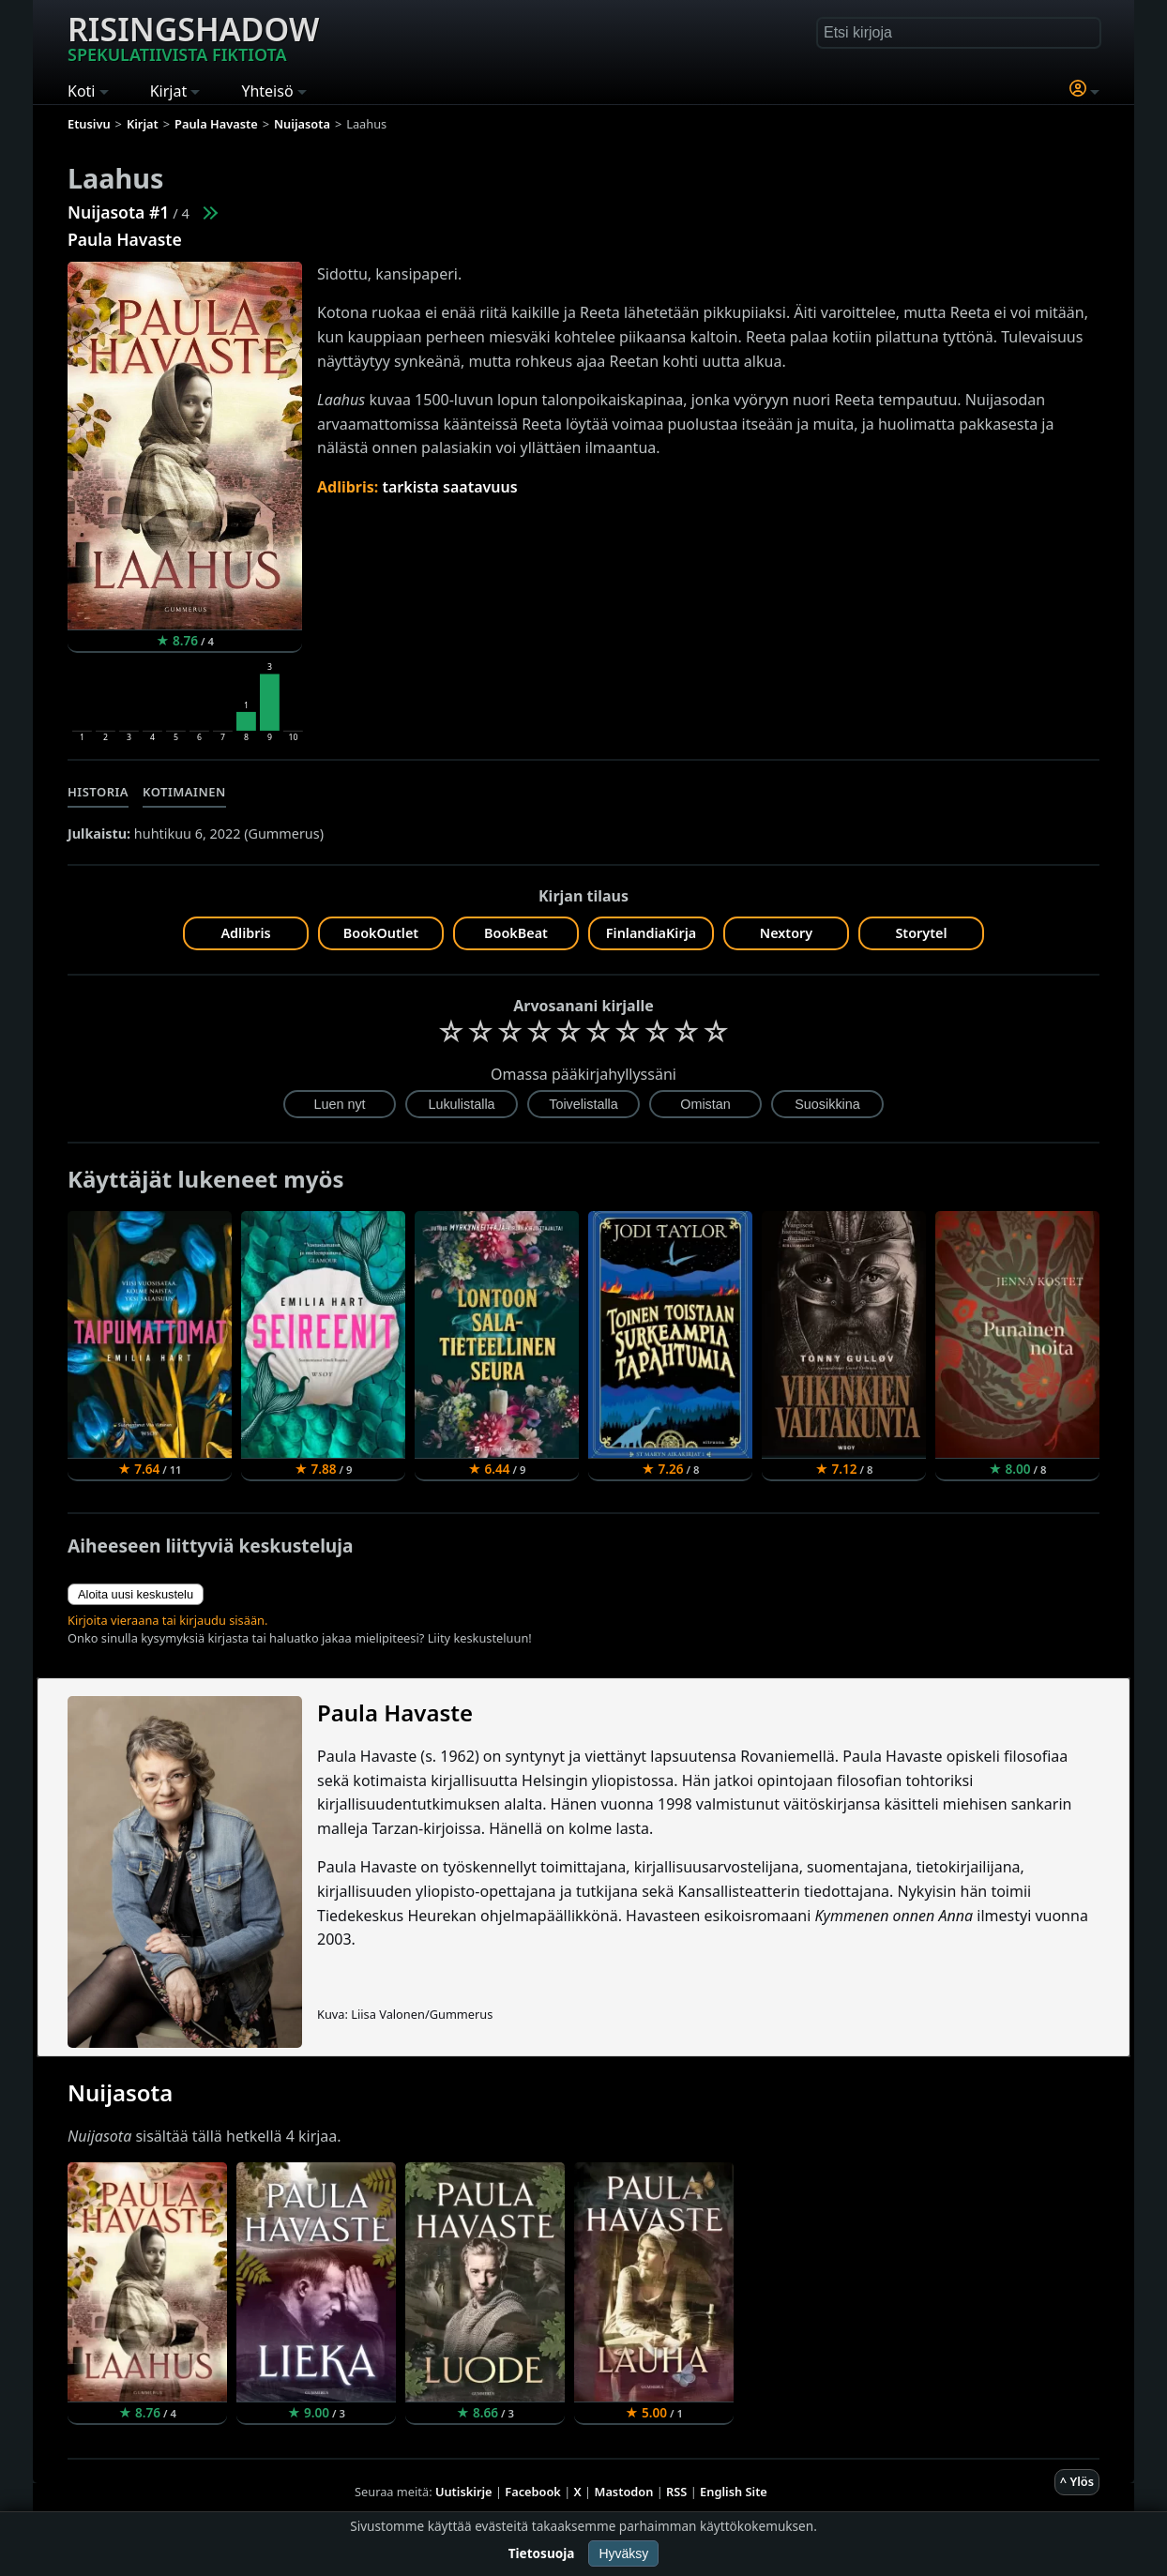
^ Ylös (1077, 2481)
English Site (733, 2491)
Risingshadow (193, 37)
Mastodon (624, 2491)
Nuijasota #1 (118, 212)
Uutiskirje (464, 2491)
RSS (676, 2491)
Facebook (533, 2491)
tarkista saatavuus (449, 487)
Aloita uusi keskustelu (135, 1594)
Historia (98, 791)
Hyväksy (623, 2553)
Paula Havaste (125, 239)
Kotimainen (184, 791)
